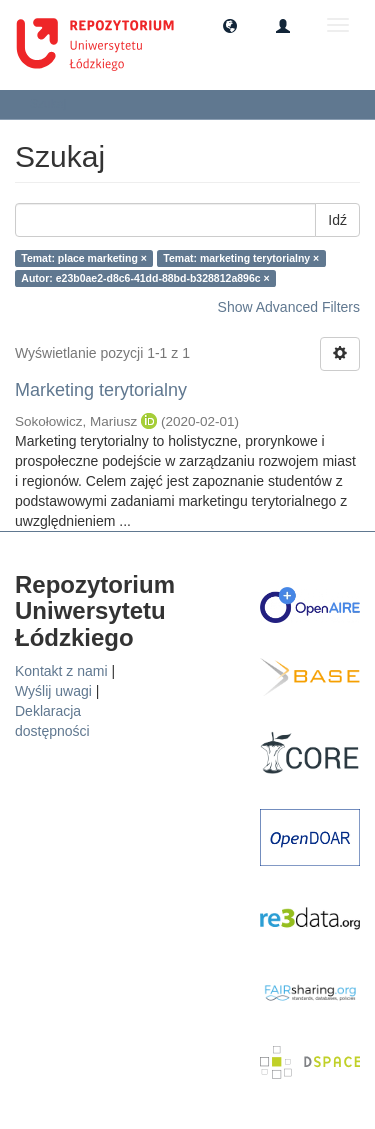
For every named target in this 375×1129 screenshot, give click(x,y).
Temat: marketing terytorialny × (241, 258)
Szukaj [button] (54, 104)
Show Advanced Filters (289, 307)
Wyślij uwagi (53, 691)
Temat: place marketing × (84, 258)
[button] (230, 25)
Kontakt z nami (61, 671)
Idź (337, 220)
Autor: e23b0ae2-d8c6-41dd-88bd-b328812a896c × (145, 278)
